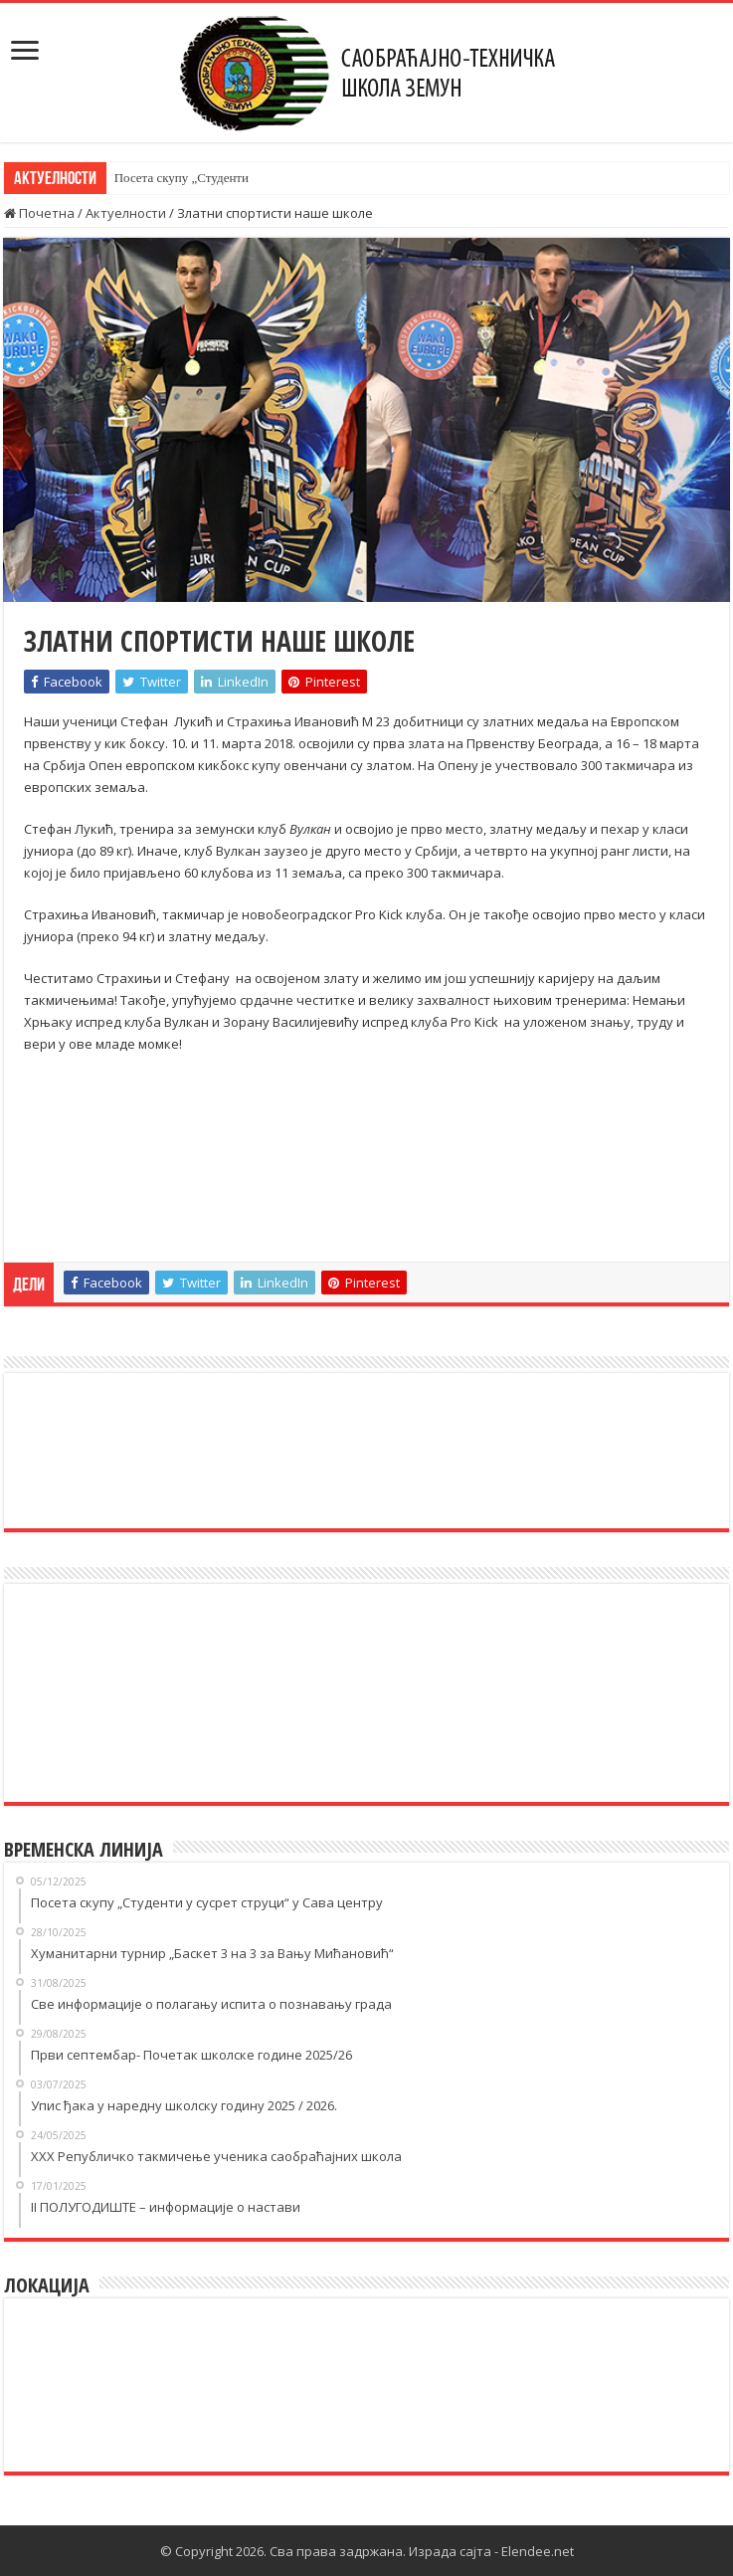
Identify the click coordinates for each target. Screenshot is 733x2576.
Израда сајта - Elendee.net (491, 2551)
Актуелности (126, 213)
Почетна (39, 213)
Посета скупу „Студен (175, 177)
